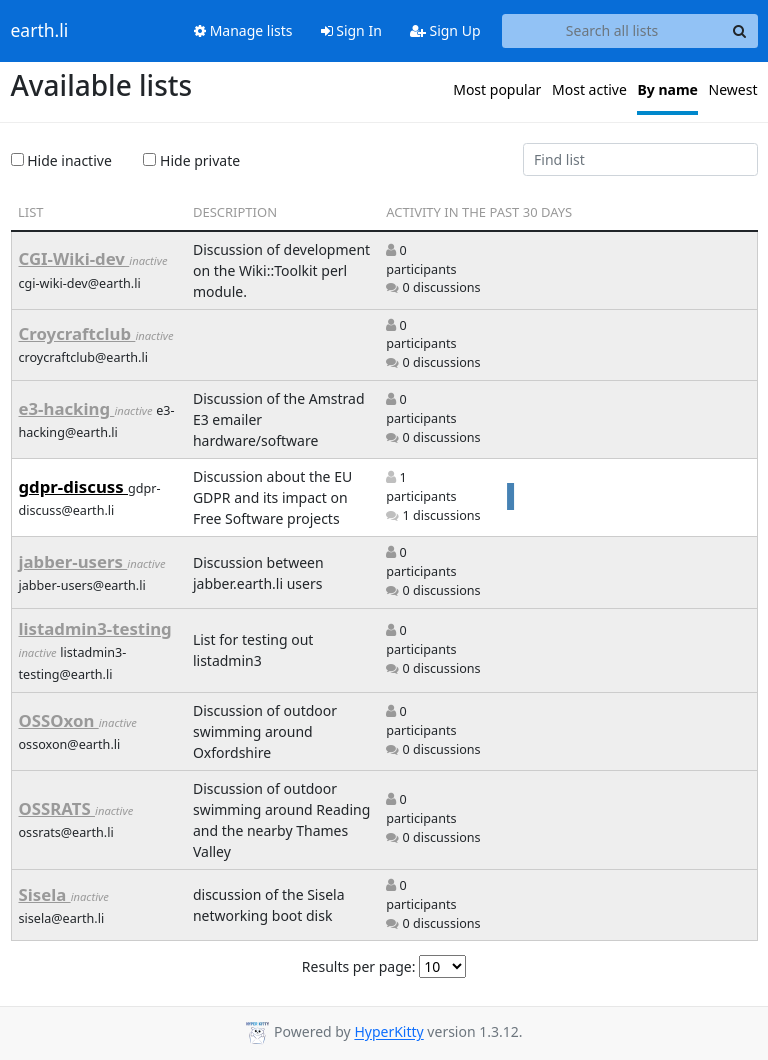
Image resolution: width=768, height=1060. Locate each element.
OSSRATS (57, 808)
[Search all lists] (612, 31)
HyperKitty (388, 1032)
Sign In (351, 30)
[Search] (740, 31)
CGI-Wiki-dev (74, 258)
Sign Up (445, 30)
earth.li (40, 31)
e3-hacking (67, 408)
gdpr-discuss (74, 486)
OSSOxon (59, 720)
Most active (589, 89)
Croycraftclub (77, 333)
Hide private (191, 160)
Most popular (497, 89)
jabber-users (73, 561)
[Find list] (640, 160)
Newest (733, 89)
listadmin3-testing (95, 628)
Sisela (45, 894)
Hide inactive (61, 160)
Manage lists (243, 30)
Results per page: (359, 966)
